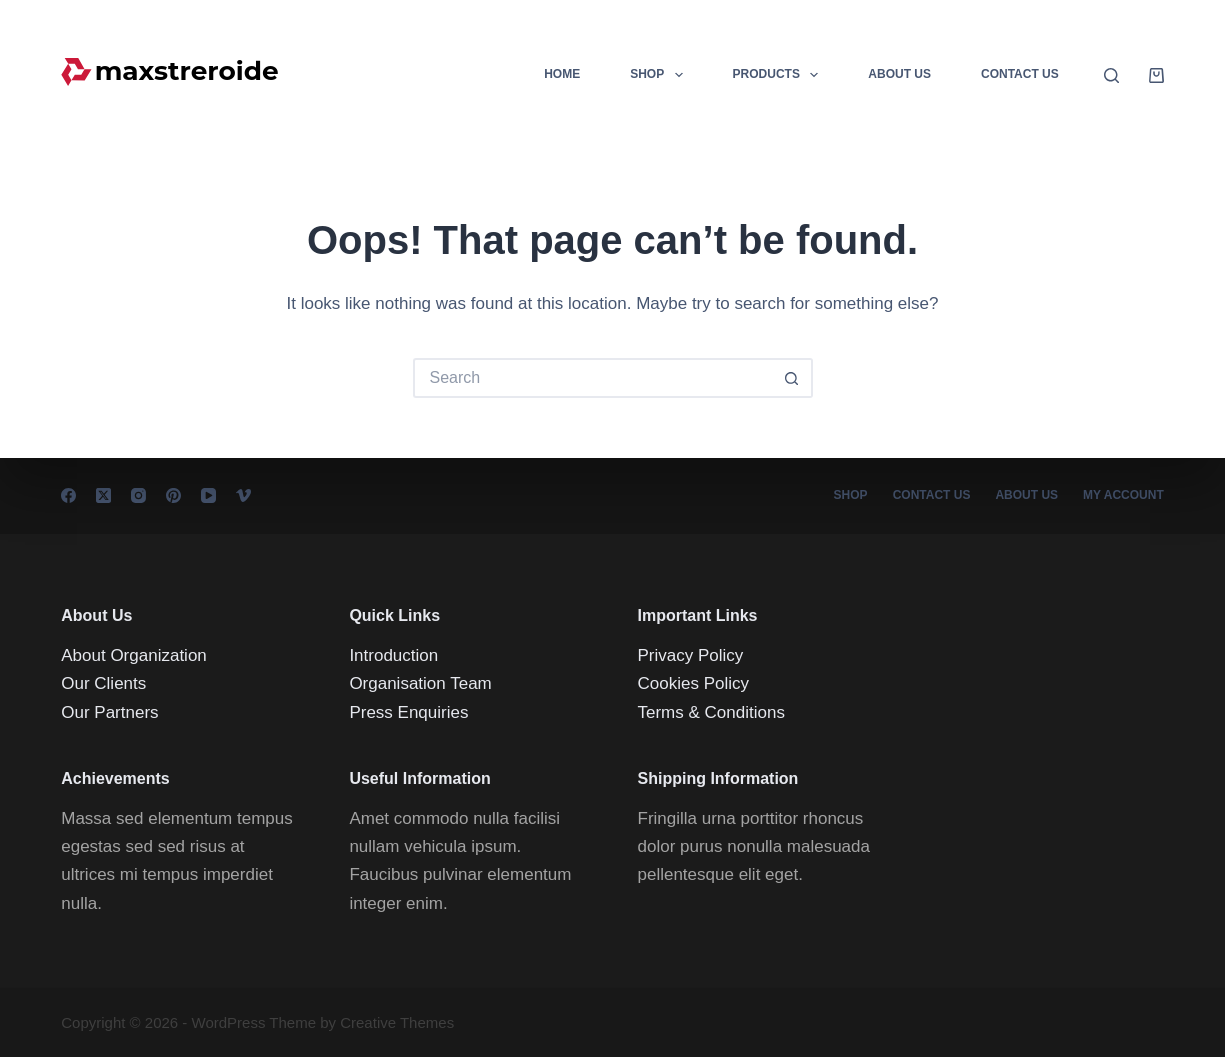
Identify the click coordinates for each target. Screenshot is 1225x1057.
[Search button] (793, 378)
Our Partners (109, 711)
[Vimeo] (243, 495)
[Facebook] (68, 495)
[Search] (1111, 75)
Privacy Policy (691, 655)
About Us (899, 74)
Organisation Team (420, 683)
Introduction (393, 655)
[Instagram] (138, 495)
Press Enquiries (408, 711)
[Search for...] (593, 378)
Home (562, 74)
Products (780, 75)
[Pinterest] (173, 495)
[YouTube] (208, 495)
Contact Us (1020, 74)
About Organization (134, 655)
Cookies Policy (694, 683)
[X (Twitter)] (103, 495)
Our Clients (103, 683)
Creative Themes (397, 1022)
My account (1123, 495)
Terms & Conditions (711, 711)
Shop (660, 75)
